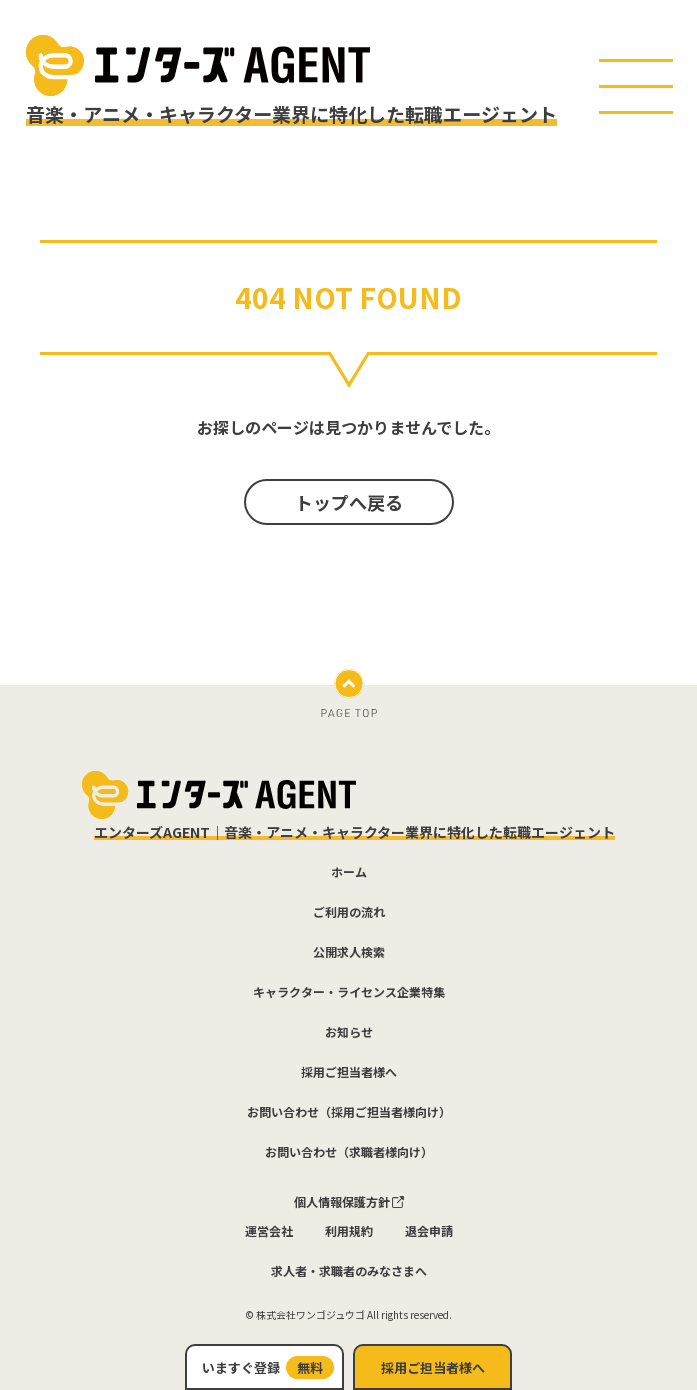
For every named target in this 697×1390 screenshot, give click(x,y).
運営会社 (269, 1231)
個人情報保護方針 (349, 1202)
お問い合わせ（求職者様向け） (349, 1152)
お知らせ (349, 1032)
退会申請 (429, 1231)
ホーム (349, 872)
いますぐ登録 (268, 1367)
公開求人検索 (349, 952)
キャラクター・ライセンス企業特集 (349, 992)
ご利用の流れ (349, 912)
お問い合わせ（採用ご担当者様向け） (349, 1112)
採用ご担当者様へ (433, 1367)
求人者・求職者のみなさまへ (349, 1271)
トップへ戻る (349, 502)
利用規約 (349, 1231)
